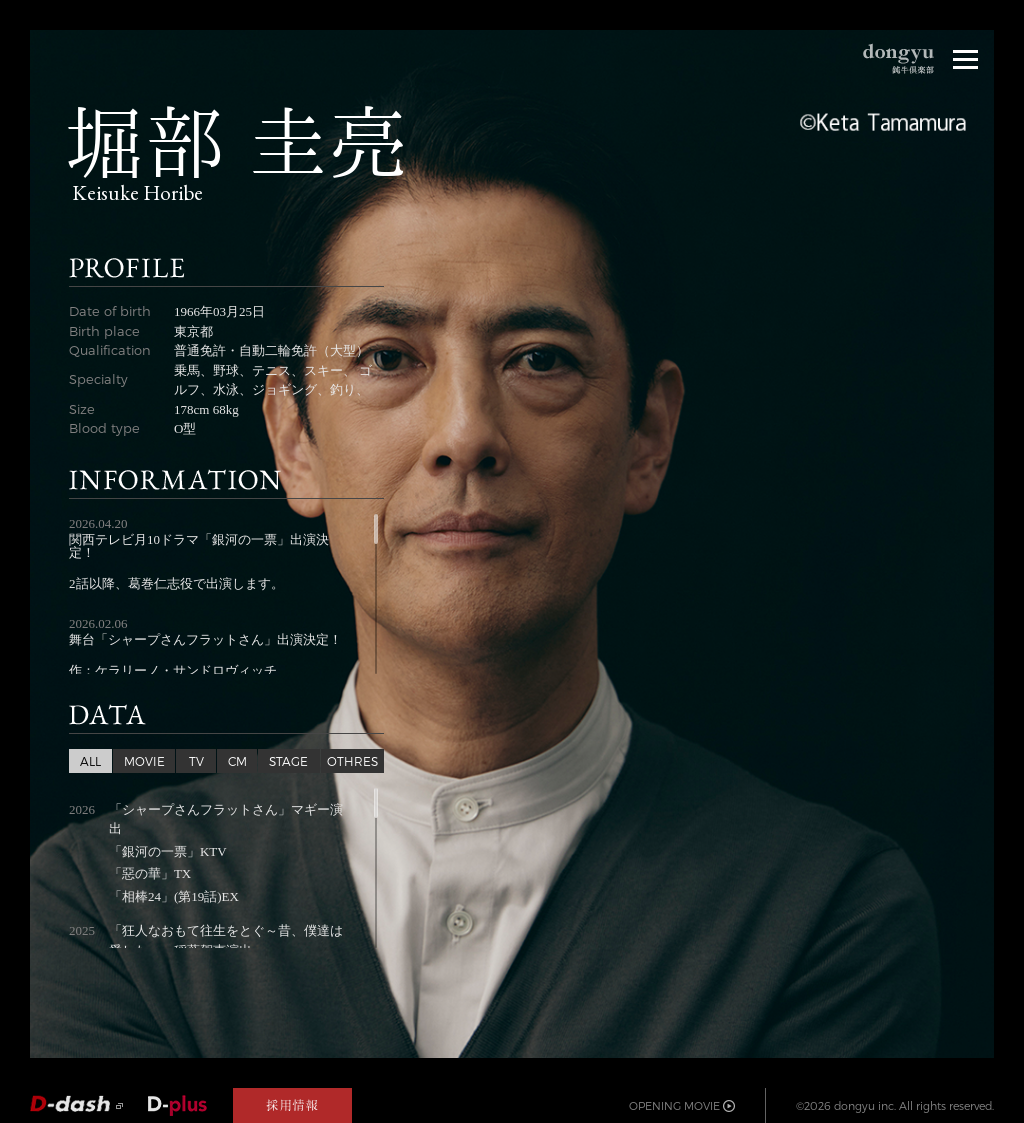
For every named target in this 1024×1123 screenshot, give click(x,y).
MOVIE (144, 761)
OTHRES (352, 761)
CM (237, 761)
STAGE (288, 761)
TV (196, 761)
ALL (90, 761)
